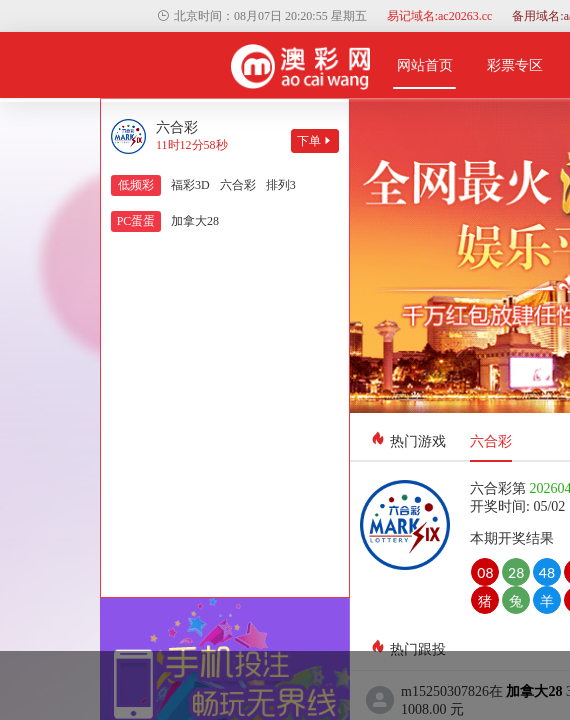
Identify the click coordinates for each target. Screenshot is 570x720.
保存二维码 (285, 472)
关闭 (285, 526)
